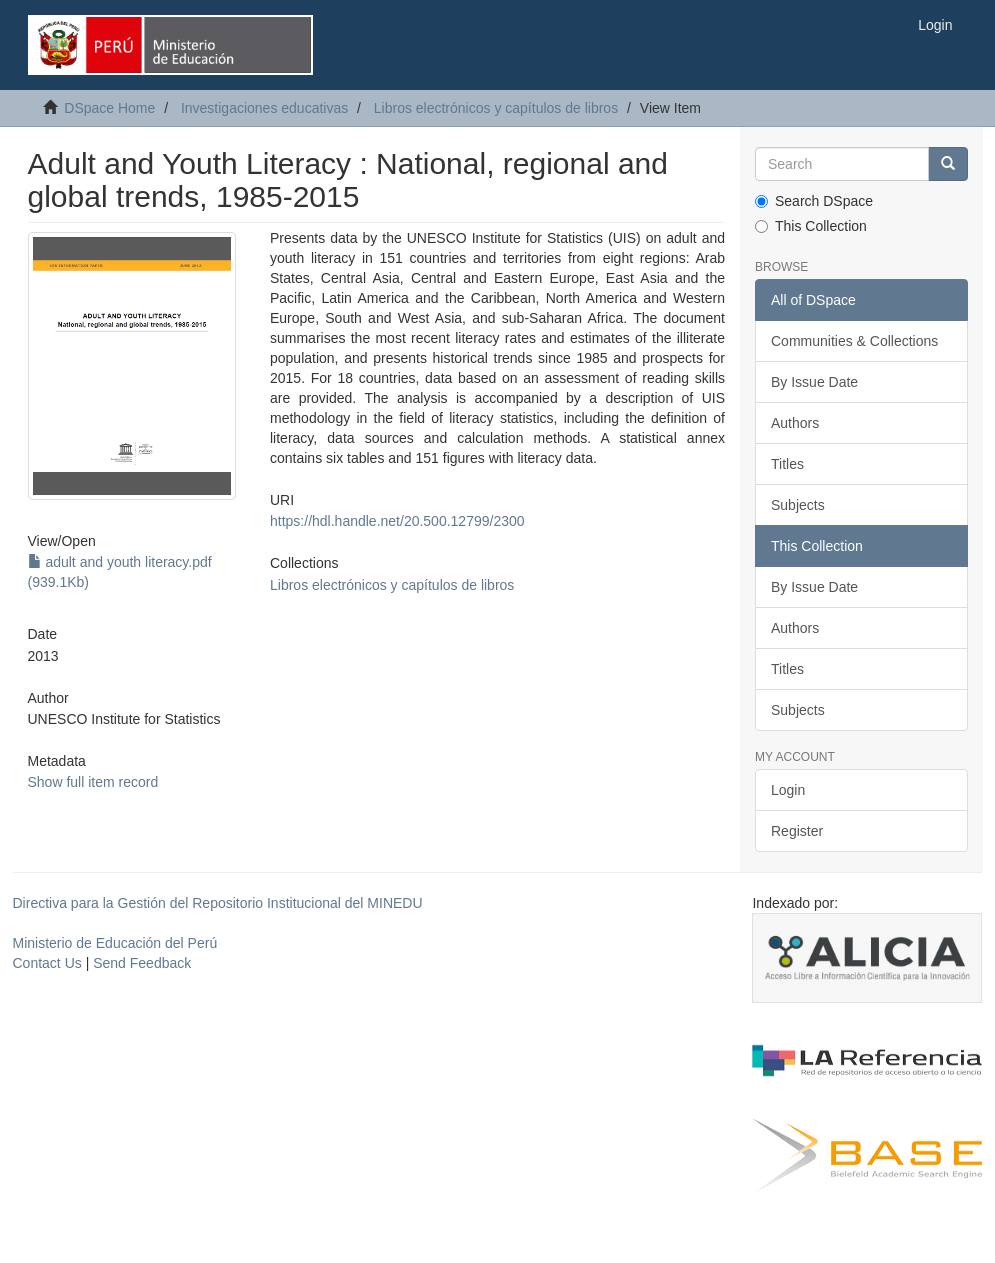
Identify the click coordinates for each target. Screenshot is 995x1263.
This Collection (811, 226)
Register (797, 831)
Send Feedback (142, 963)
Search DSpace (814, 201)
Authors (795, 423)
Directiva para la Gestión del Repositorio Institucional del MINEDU (218, 903)
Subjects (798, 505)
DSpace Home (109, 108)
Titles (787, 464)
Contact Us (47, 963)
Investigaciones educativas (264, 108)
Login (788, 790)
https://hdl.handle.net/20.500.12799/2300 (397, 521)
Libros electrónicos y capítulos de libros (496, 108)
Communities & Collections (854, 341)
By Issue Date (814, 382)
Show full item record (93, 782)
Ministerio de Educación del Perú (115, 943)
